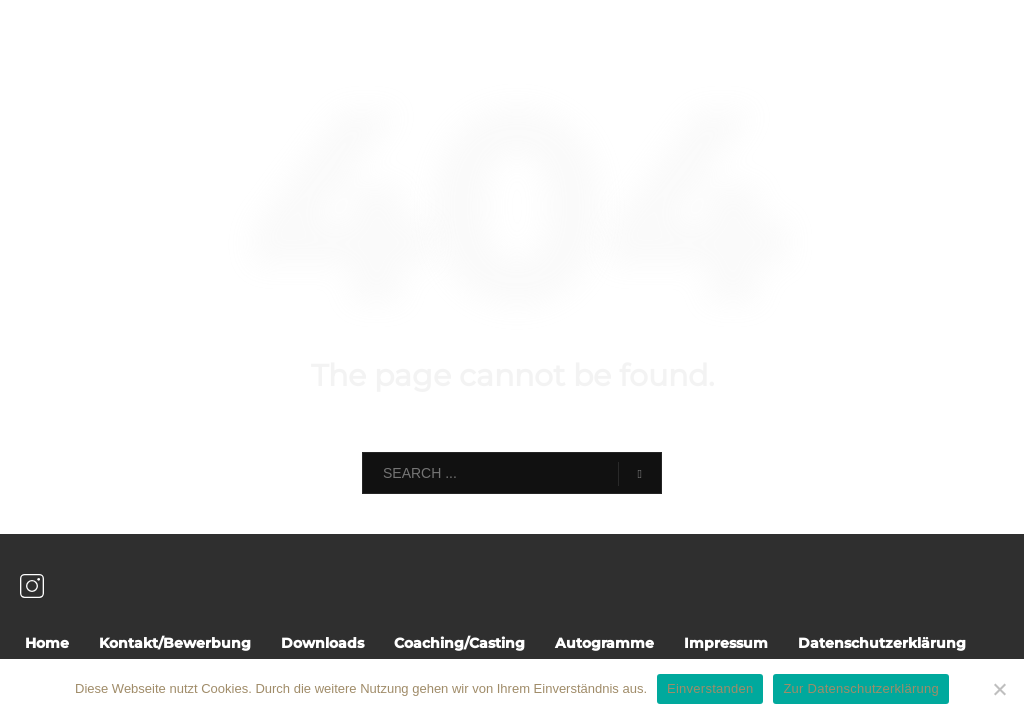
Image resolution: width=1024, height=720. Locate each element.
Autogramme (604, 643)
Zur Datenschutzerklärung (861, 688)
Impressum (726, 643)
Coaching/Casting (459, 643)
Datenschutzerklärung (882, 643)
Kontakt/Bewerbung (175, 643)
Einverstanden (710, 688)
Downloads (322, 643)
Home (47, 643)
